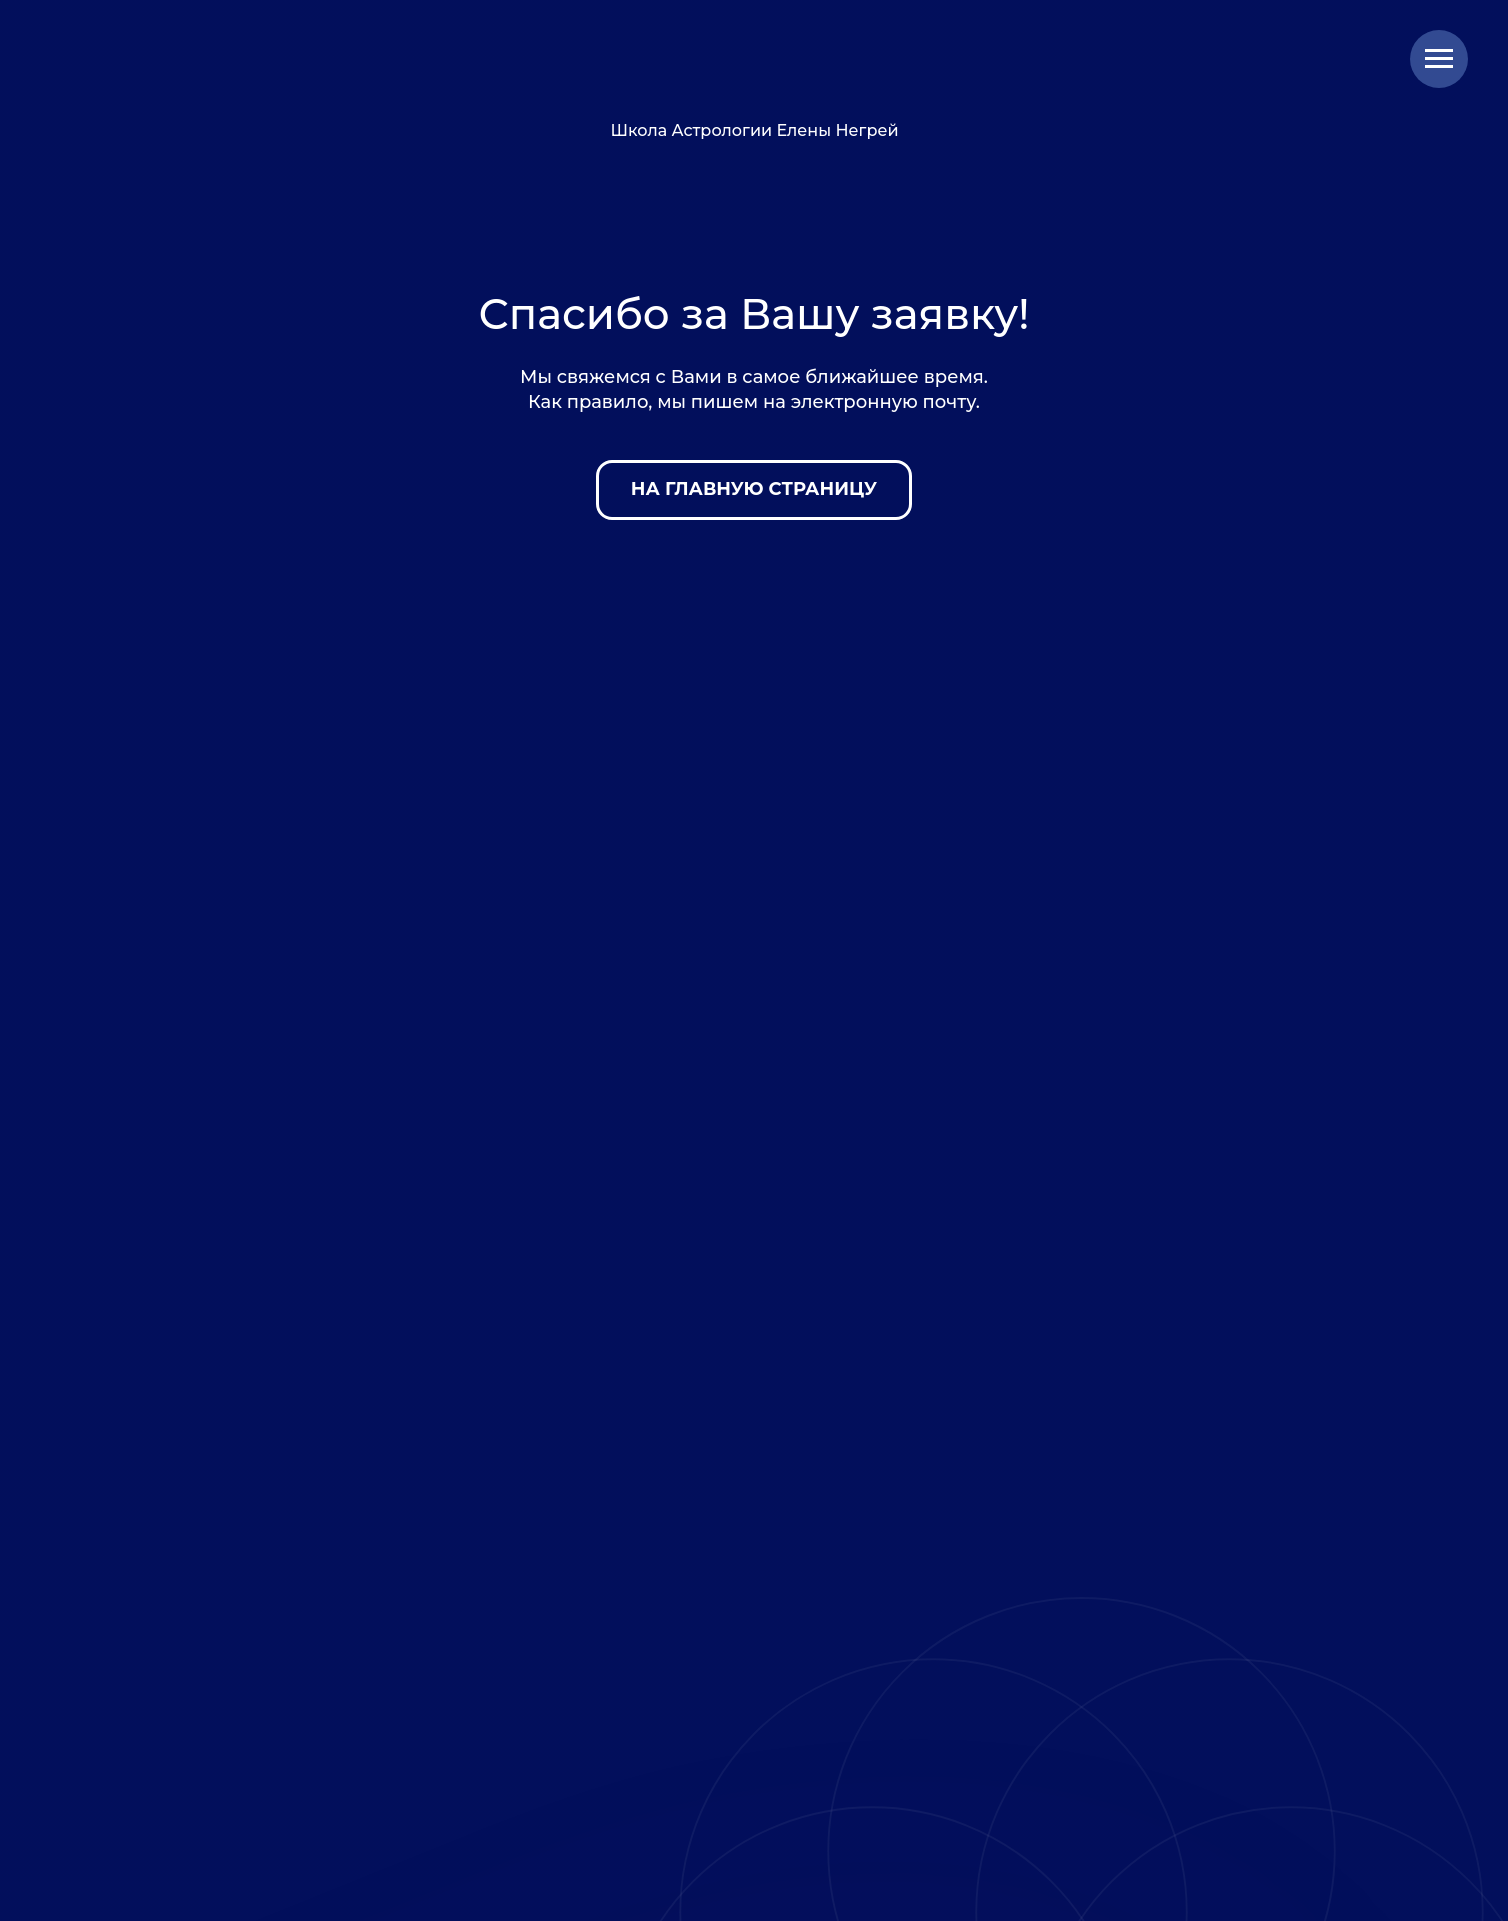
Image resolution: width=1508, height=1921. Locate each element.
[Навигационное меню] (1439, 59)
